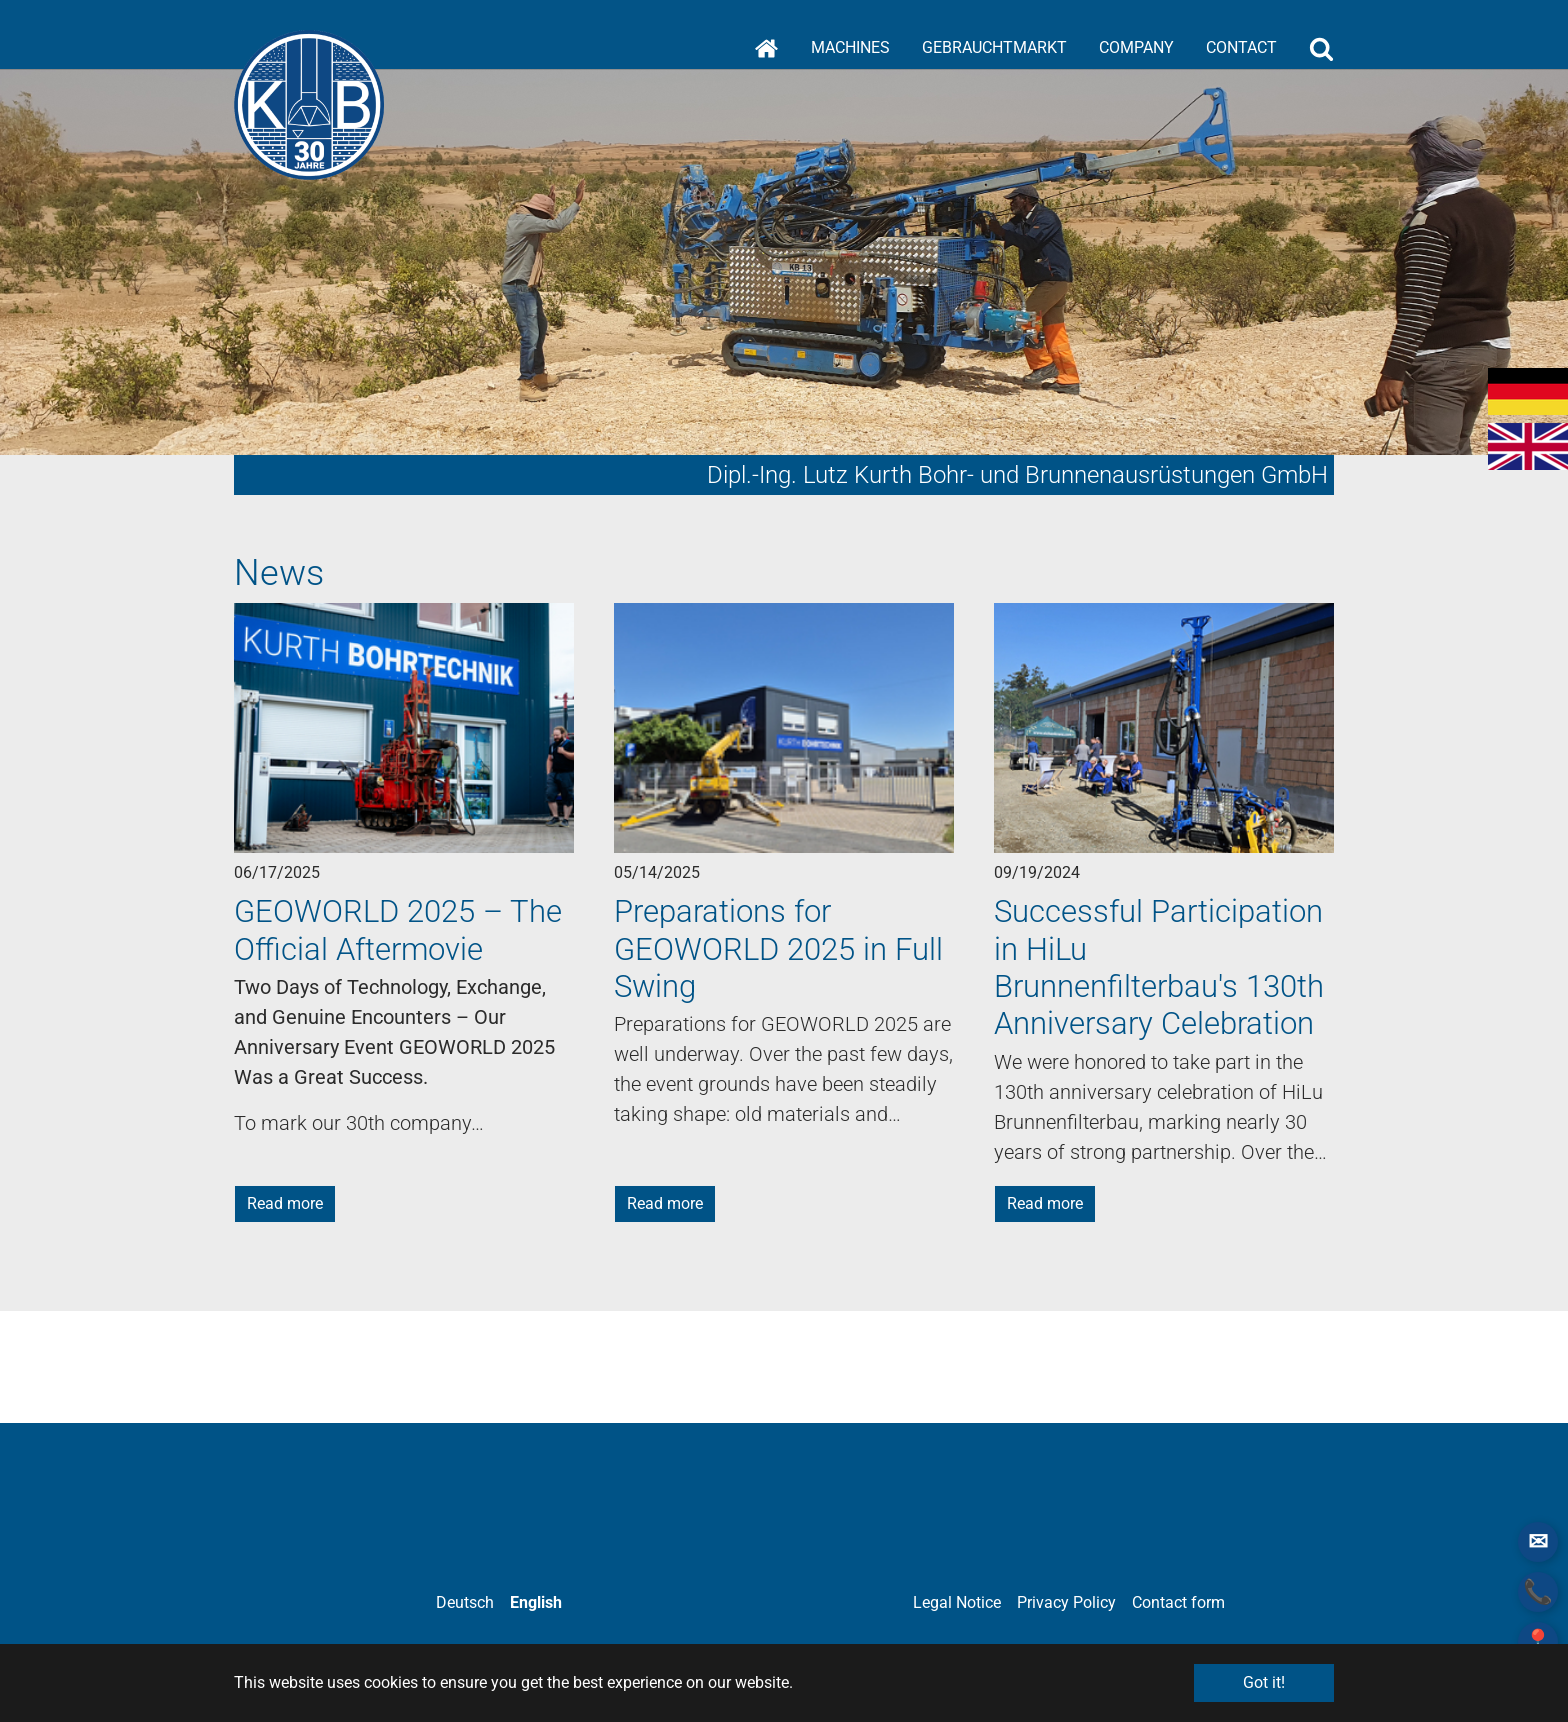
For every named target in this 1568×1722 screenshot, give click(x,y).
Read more (285, 1203)
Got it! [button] (1264, 1682)
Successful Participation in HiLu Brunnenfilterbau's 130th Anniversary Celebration (1159, 967)
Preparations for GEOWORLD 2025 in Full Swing (778, 949)
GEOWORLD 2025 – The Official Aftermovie (398, 930)
